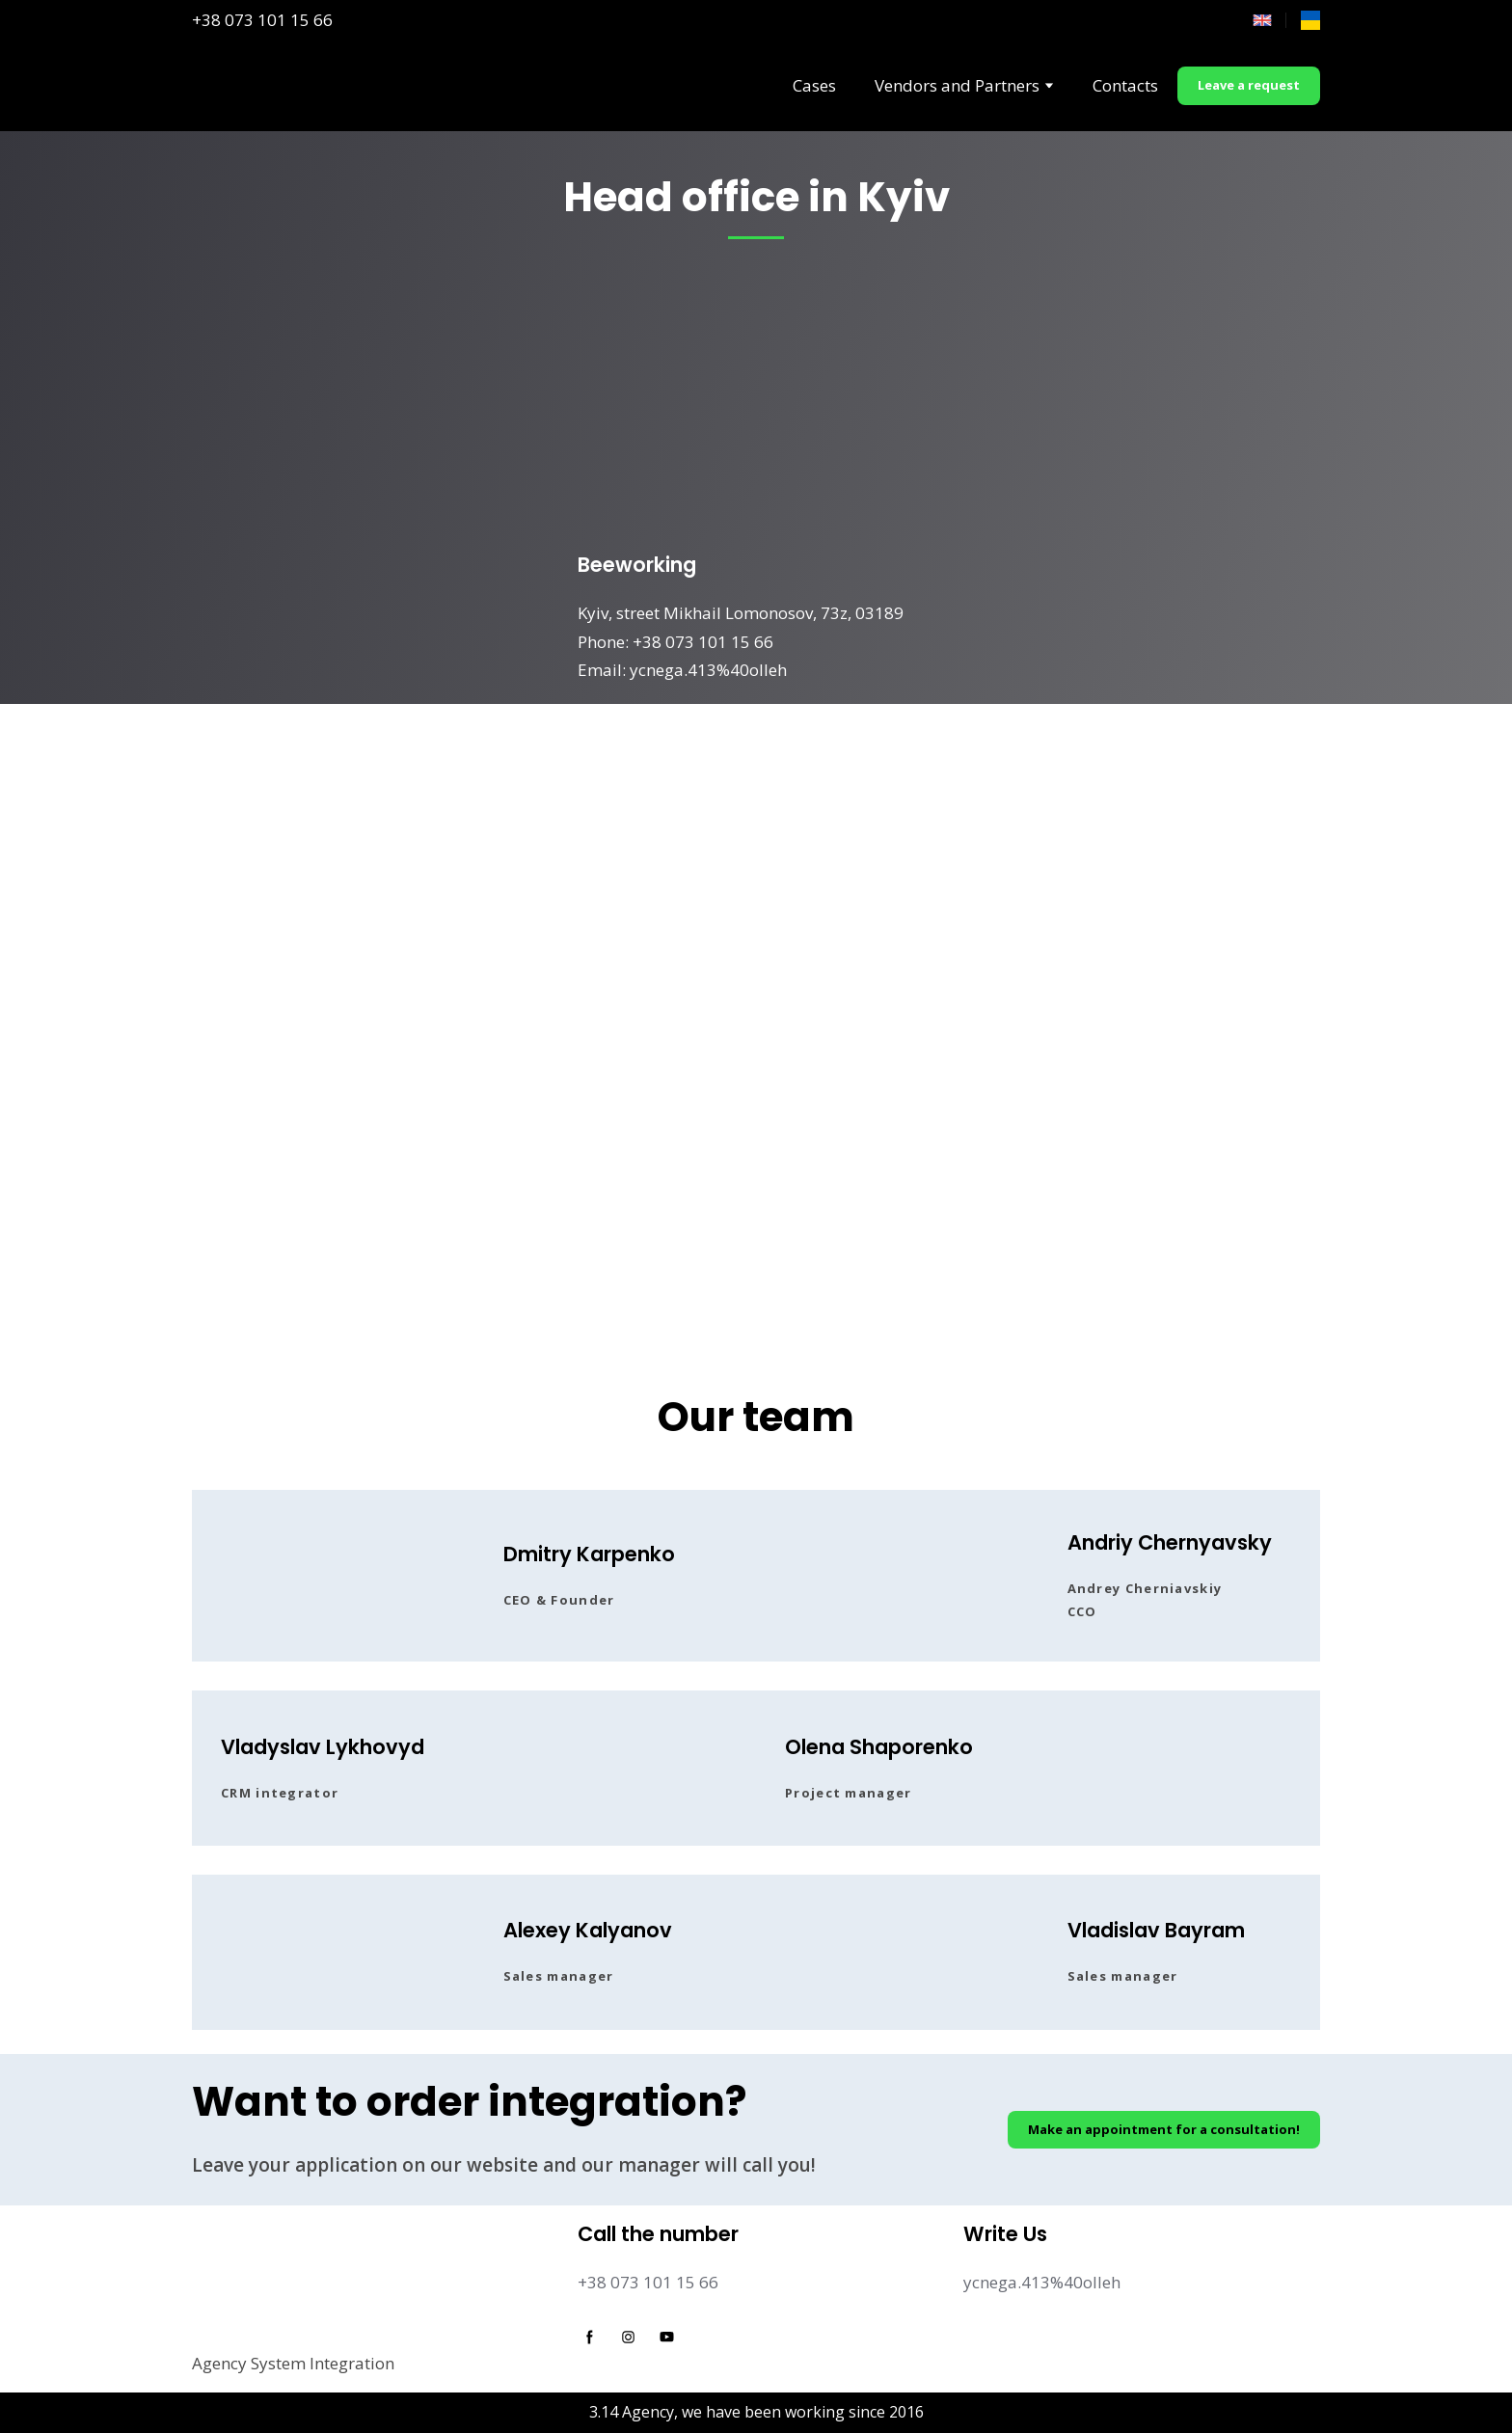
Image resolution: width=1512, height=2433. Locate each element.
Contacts (1125, 85)
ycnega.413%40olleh (1041, 2282)
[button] (1248, 86)
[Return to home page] (232, 86)
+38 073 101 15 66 (262, 20)
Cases (814, 85)
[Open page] (1310, 20)
